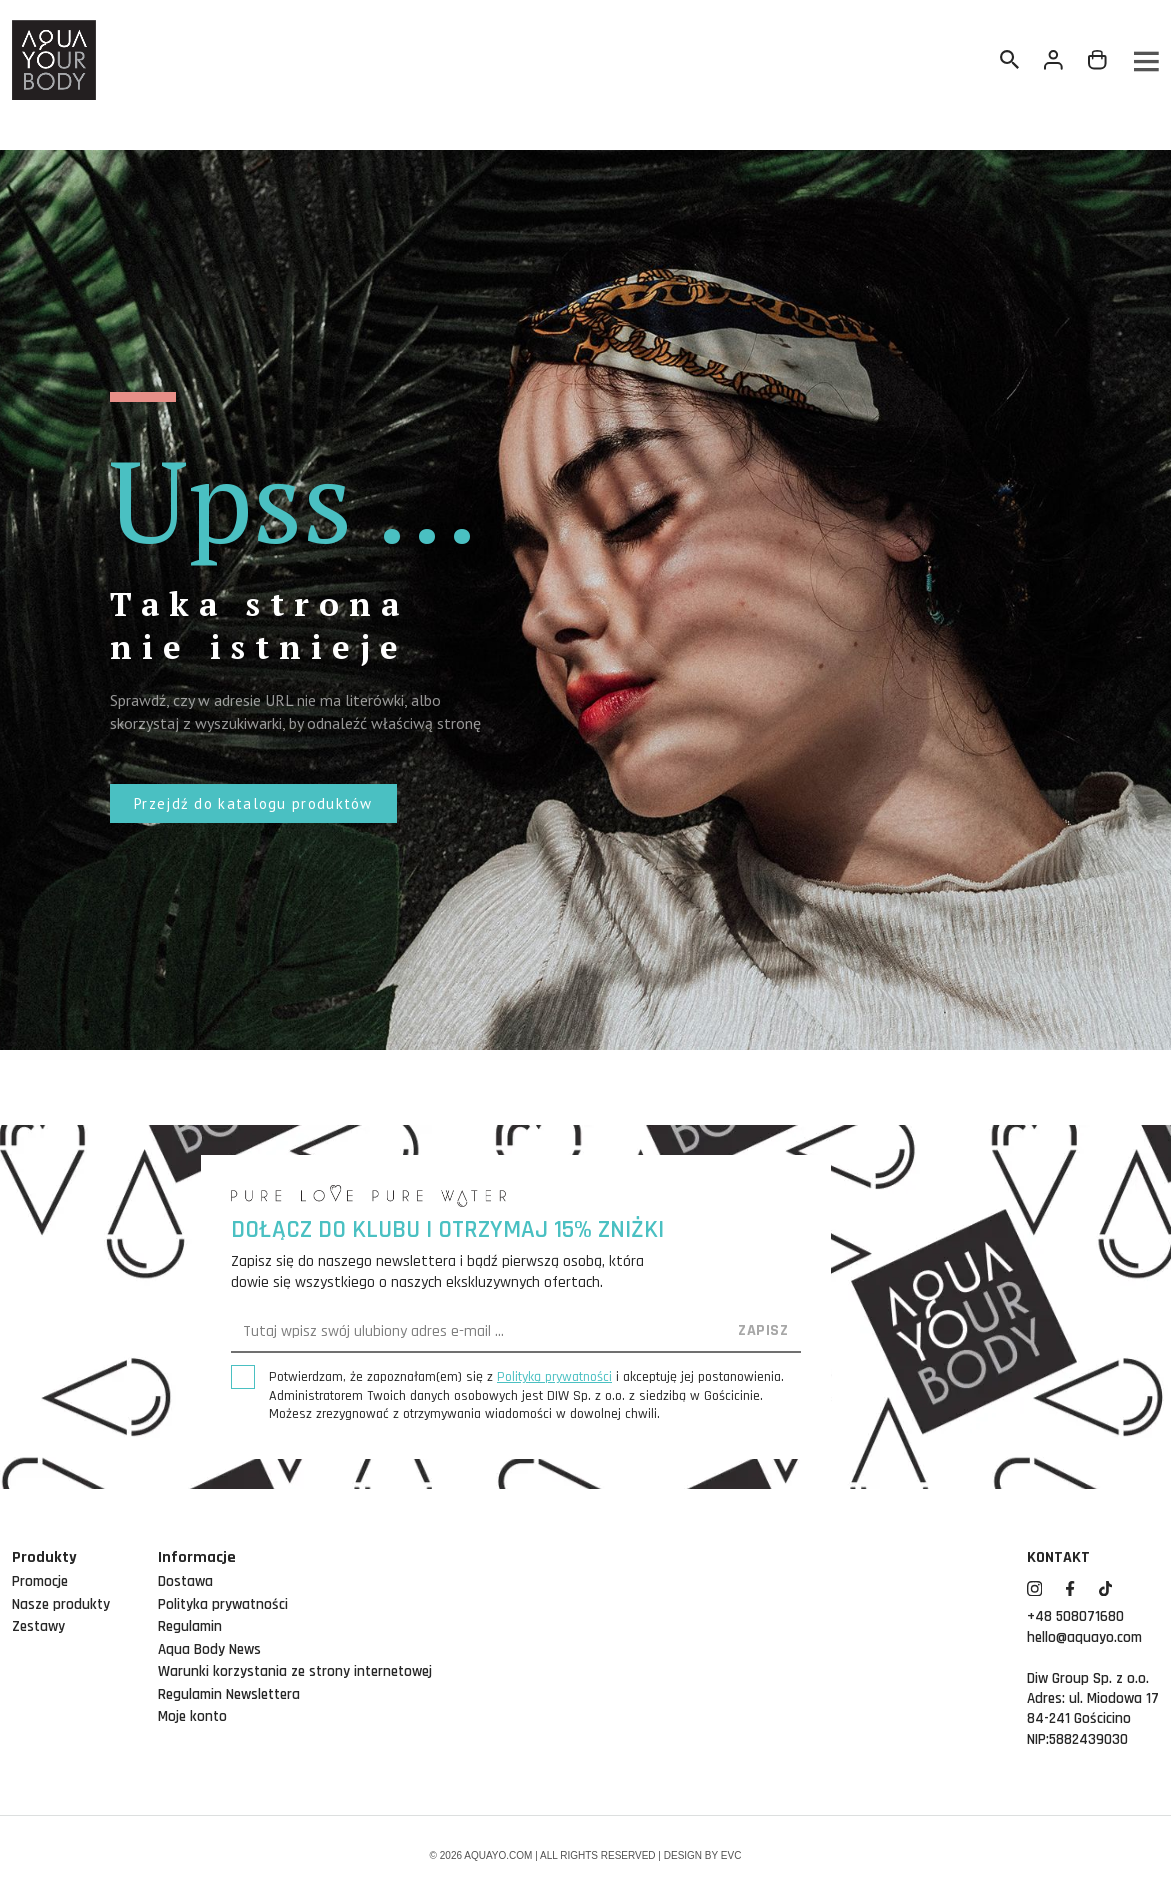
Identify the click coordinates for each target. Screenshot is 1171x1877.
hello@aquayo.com (1084, 1637)
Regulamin (190, 1626)
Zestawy (38, 1626)
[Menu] (1145, 60)
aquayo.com (498, 1855)
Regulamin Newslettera (229, 1694)
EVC (731, 1855)
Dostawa (185, 1581)
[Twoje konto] (1054, 60)
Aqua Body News (209, 1649)
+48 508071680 (1075, 1616)
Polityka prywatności (223, 1604)
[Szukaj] (1010, 60)
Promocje (40, 1581)
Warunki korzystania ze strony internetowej (295, 1671)
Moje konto (192, 1716)
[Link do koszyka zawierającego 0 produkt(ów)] (1098, 60)
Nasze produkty (61, 1604)
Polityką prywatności (554, 1377)
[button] (253, 803)
